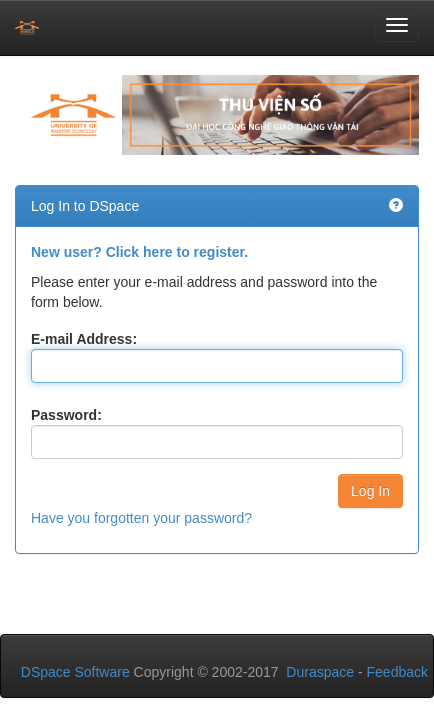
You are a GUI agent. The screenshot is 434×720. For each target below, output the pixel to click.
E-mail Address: (84, 339)
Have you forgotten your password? (141, 518)
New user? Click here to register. (139, 252)
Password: (66, 415)
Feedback (397, 672)
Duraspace (320, 672)
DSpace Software (75, 672)
